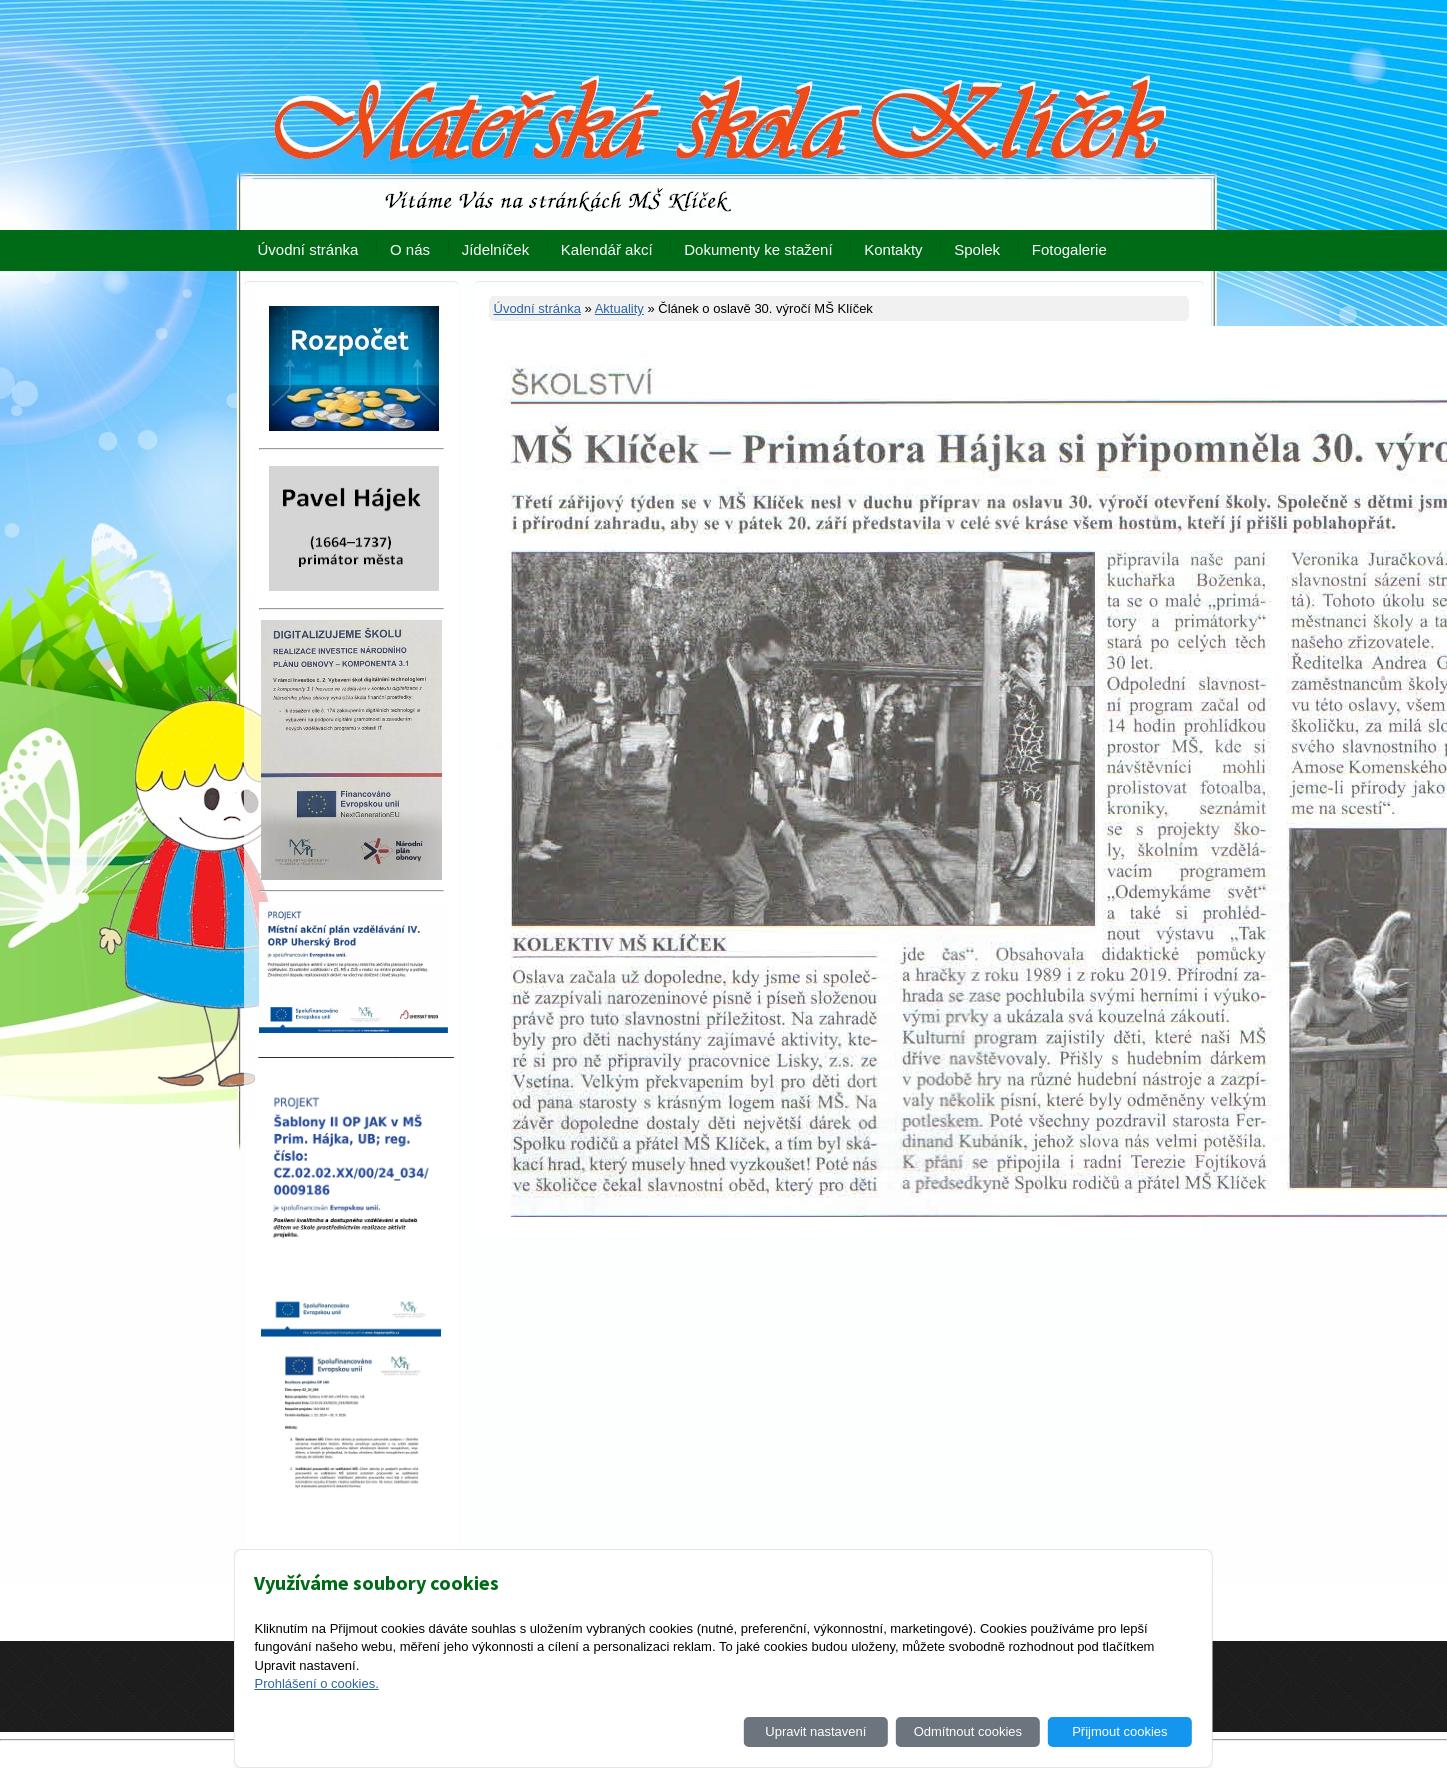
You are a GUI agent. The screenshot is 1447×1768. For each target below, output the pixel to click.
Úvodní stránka (308, 249)
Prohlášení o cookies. (316, 1683)
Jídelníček (496, 249)
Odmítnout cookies (968, 1731)
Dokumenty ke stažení (758, 249)
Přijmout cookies (1119, 1731)
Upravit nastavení (815, 1731)
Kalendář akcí (607, 249)
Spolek (977, 249)
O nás (410, 249)
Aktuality (619, 308)
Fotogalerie (1069, 249)
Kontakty (893, 249)
